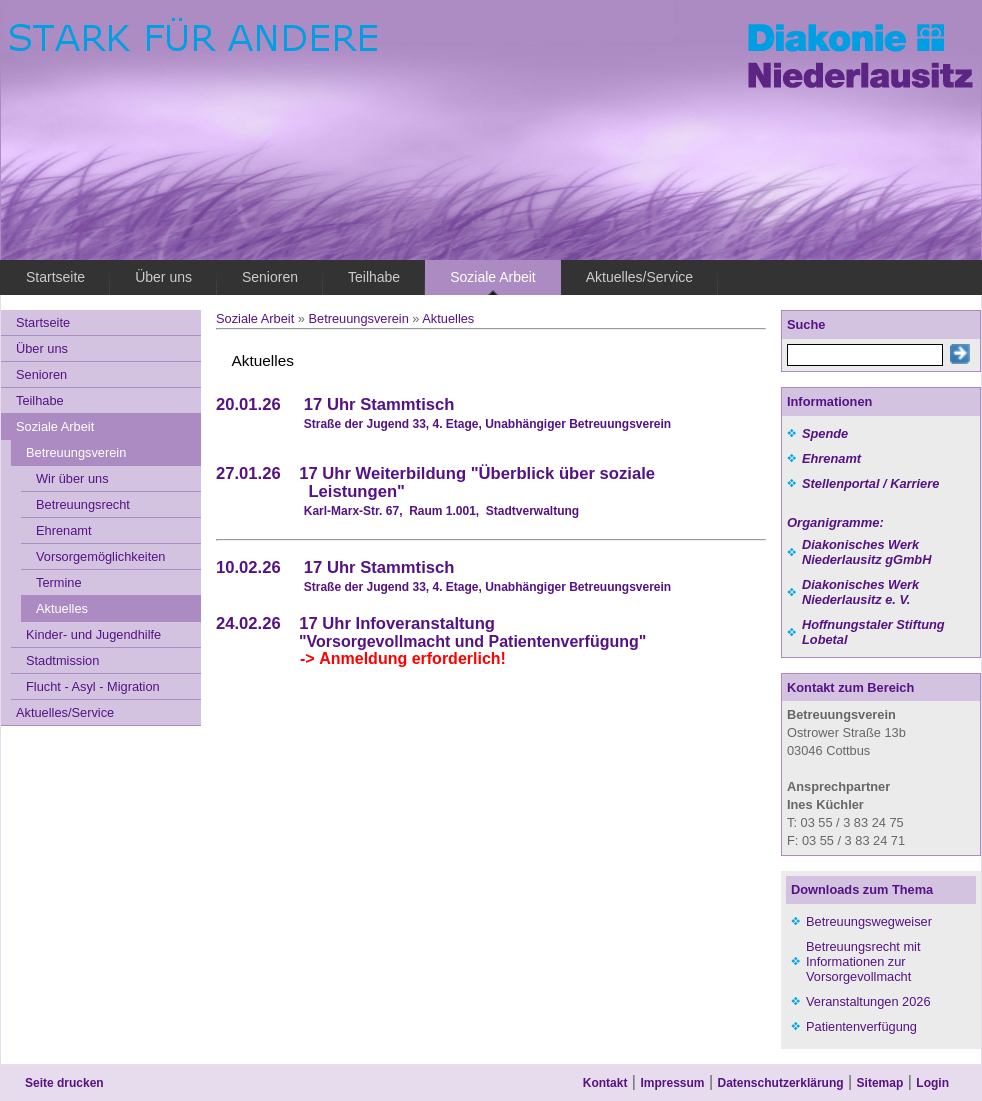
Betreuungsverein (358, 318)
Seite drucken (64, 1083)
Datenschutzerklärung (781, 1083)
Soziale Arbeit (255, 318)
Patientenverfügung (861, 1026)
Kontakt (605, 1083)
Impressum (672, 1083)
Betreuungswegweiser (869, 921)
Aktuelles (448, 318)
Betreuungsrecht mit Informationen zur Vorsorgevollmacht (863, 961)
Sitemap (880, 1083)
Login (932, 1083)
